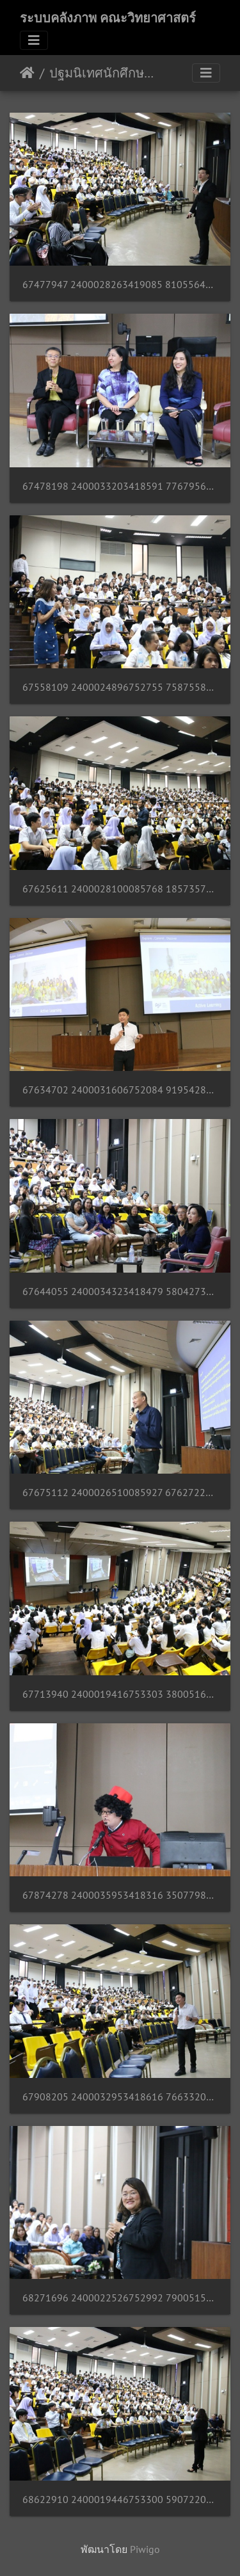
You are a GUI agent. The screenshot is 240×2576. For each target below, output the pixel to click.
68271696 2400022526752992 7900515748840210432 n (120, 2298)
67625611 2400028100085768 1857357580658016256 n (120, 889)
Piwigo (145, 2549)
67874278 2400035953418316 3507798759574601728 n (120, 1895)
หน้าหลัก (27, 73)
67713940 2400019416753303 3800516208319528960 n (120, 1694)
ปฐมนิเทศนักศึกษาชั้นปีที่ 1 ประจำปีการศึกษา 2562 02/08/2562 (102, 73)
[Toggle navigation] (34, 40)
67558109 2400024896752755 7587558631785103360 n (120, 687)
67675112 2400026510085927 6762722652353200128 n (120, 1492)
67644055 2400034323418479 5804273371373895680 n (120, 1291)
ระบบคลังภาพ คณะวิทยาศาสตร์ (108, 18)
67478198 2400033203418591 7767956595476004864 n (120, 486)
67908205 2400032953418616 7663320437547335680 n (120, 2097)
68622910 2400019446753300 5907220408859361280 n (120, 2499)
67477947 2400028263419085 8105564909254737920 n (120, 284)
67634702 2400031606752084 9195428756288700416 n (120, 1090)
